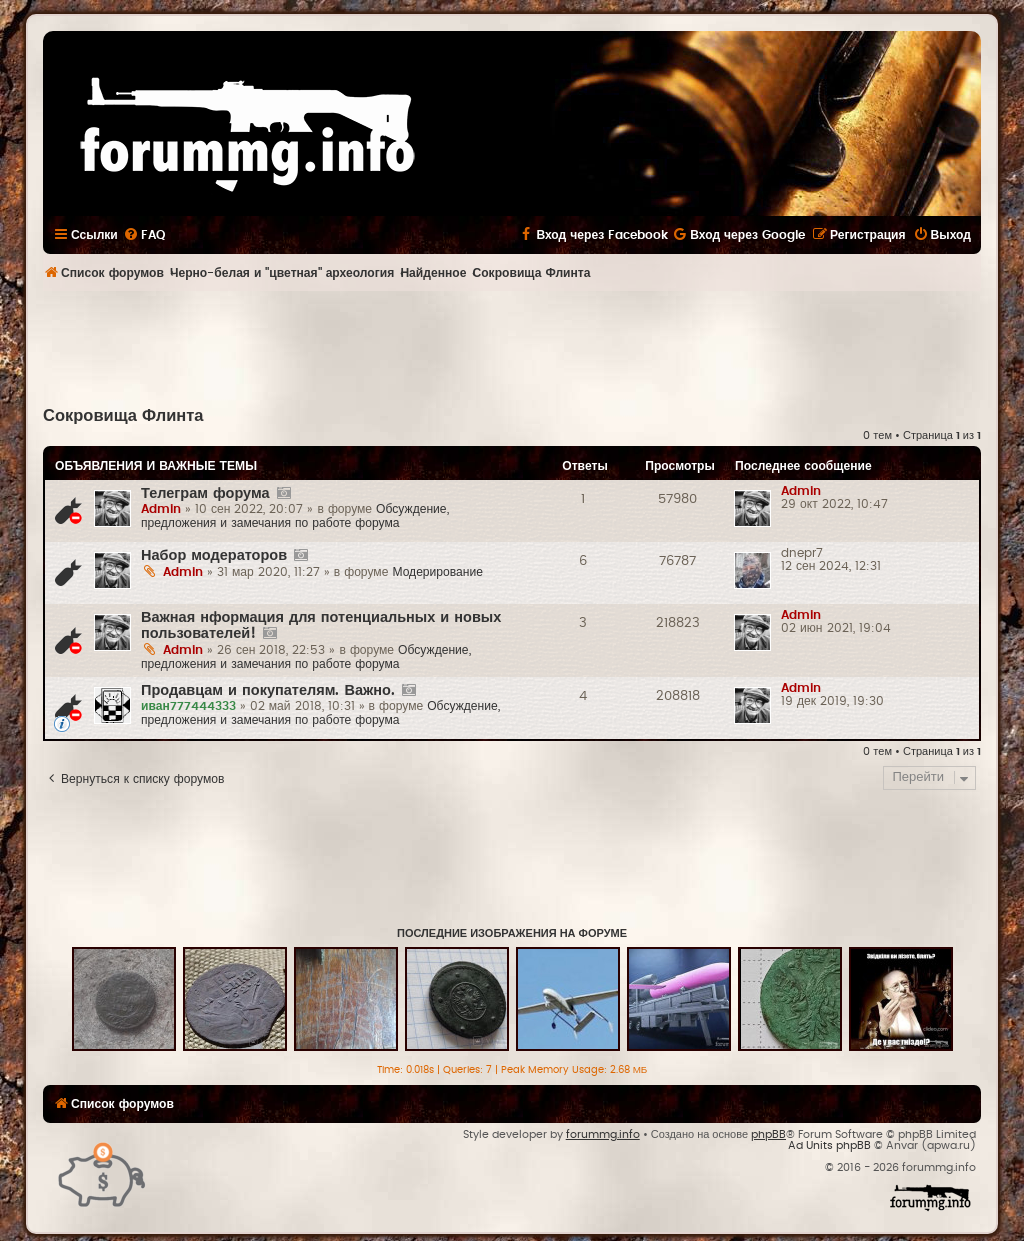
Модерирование (437, 572)
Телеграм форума (205, 493)
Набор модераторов (214, 555)
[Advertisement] (512, 346)
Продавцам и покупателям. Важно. (268, 690)
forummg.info (603, 1134)
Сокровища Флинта (123, 416)
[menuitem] (144, 235)
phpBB (768, 1134)
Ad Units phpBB (829, 1145)
